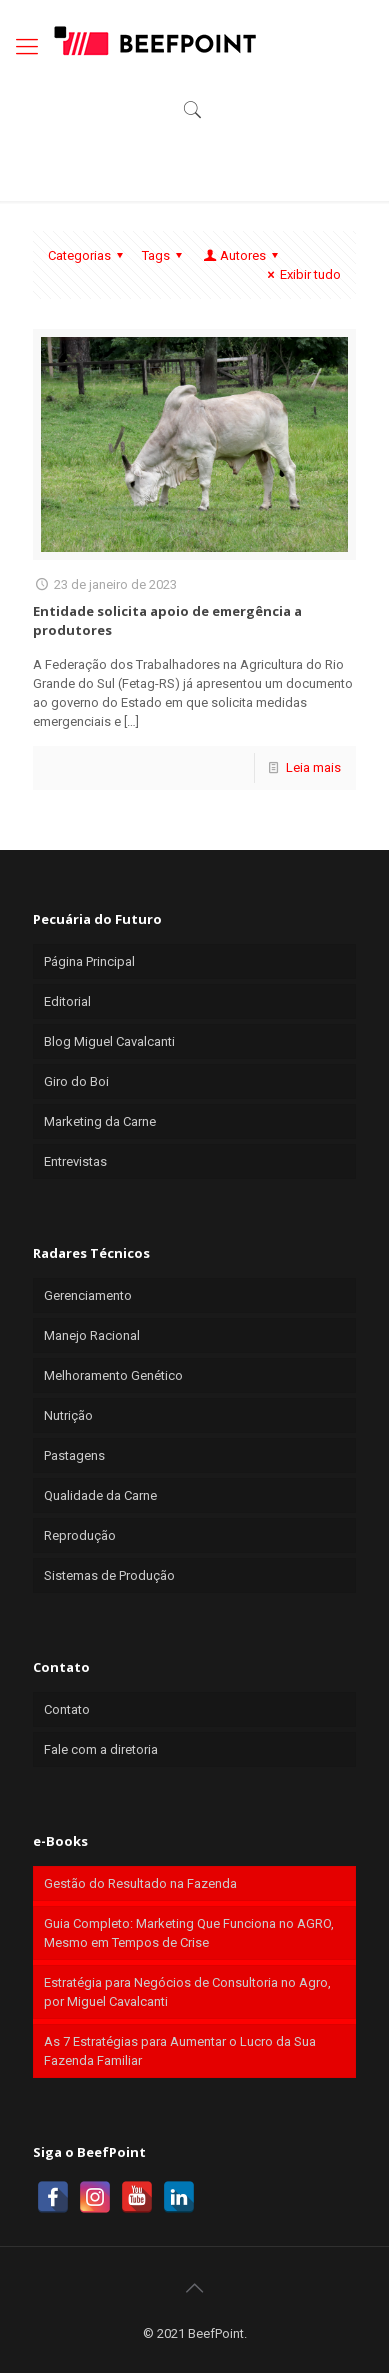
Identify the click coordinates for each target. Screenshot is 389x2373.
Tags (165, 255)
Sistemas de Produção (109, 1575)
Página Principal (89, 961)
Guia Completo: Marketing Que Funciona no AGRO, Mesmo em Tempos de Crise (189, 1933)
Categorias (88, 255)
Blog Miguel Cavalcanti (109, 1041)
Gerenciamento (88, 1295)
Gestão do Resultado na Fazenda (140, 1883)
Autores (242, 255)
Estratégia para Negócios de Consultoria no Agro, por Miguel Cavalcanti (187, 1992)
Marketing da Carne (100, 1121)
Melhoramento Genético (113, 1375)
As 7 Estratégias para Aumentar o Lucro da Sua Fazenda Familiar (180, 2051)
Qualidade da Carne (100, 1495)
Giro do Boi (76, 1081)
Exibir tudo (301, 274)
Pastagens (74, 1455)
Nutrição (68, 1415)
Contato (67, 1709)
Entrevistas (75, 1161)
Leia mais (313, 767)
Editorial (67, 1001)
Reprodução (80, 1535)
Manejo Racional (92, 1335)
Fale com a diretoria (101, 1749)
